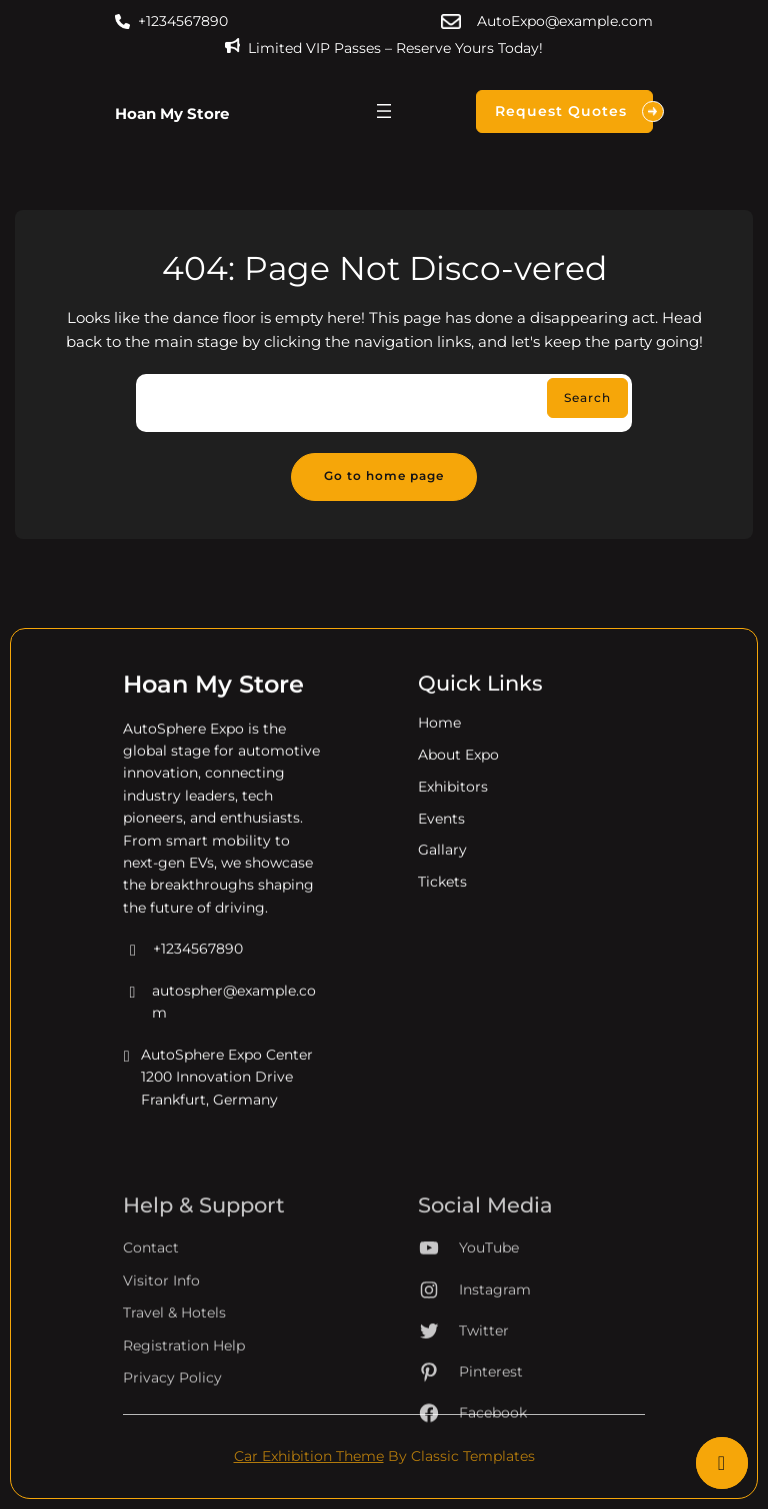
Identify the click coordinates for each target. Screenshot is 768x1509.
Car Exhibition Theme (309, 1456)
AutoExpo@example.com (565, 21)
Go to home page (384, 476)
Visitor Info (161, 1339)
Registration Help (184, 1404)
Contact (151, 1307)
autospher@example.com (219, 1016)
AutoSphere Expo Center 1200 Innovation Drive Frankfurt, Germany (218, 1091)
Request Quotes (574, 111)
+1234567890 (183, 21)
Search (587, 398)
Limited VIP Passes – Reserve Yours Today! (395, 48)
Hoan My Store (172, 113)
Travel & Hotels (174, 1372)
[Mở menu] (384, 111)
